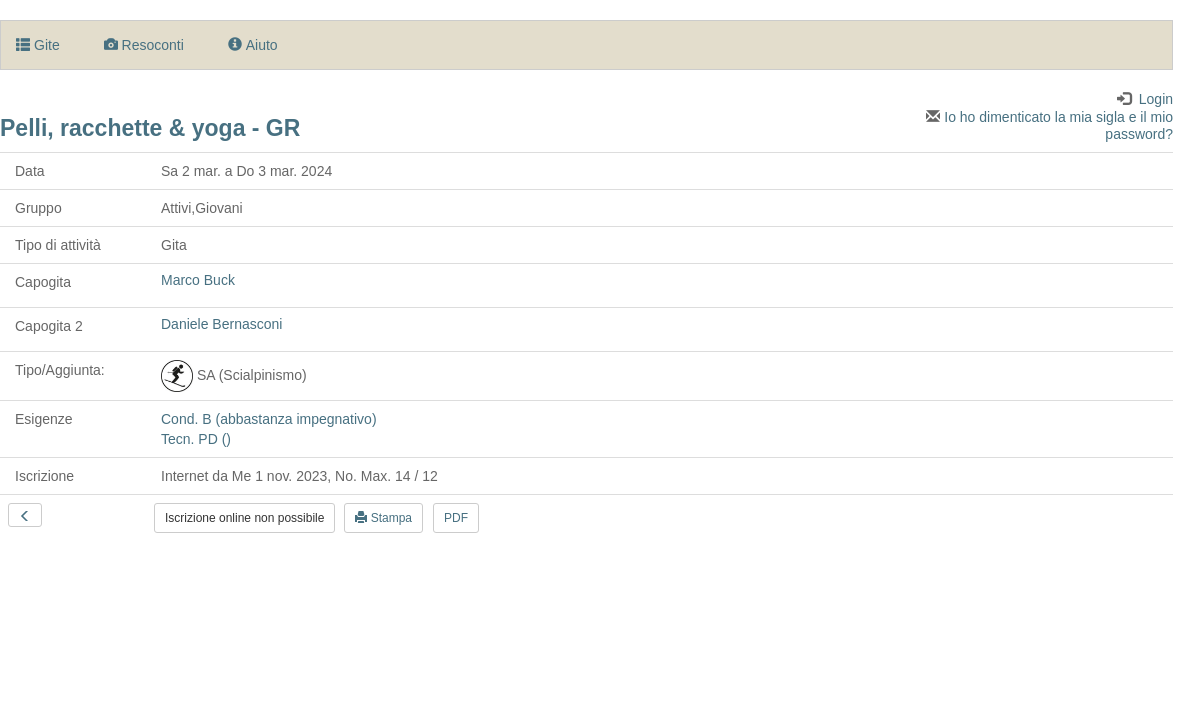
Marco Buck (198, 280)
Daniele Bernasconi (221, 324)
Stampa (383, 518)
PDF (456, 518)
